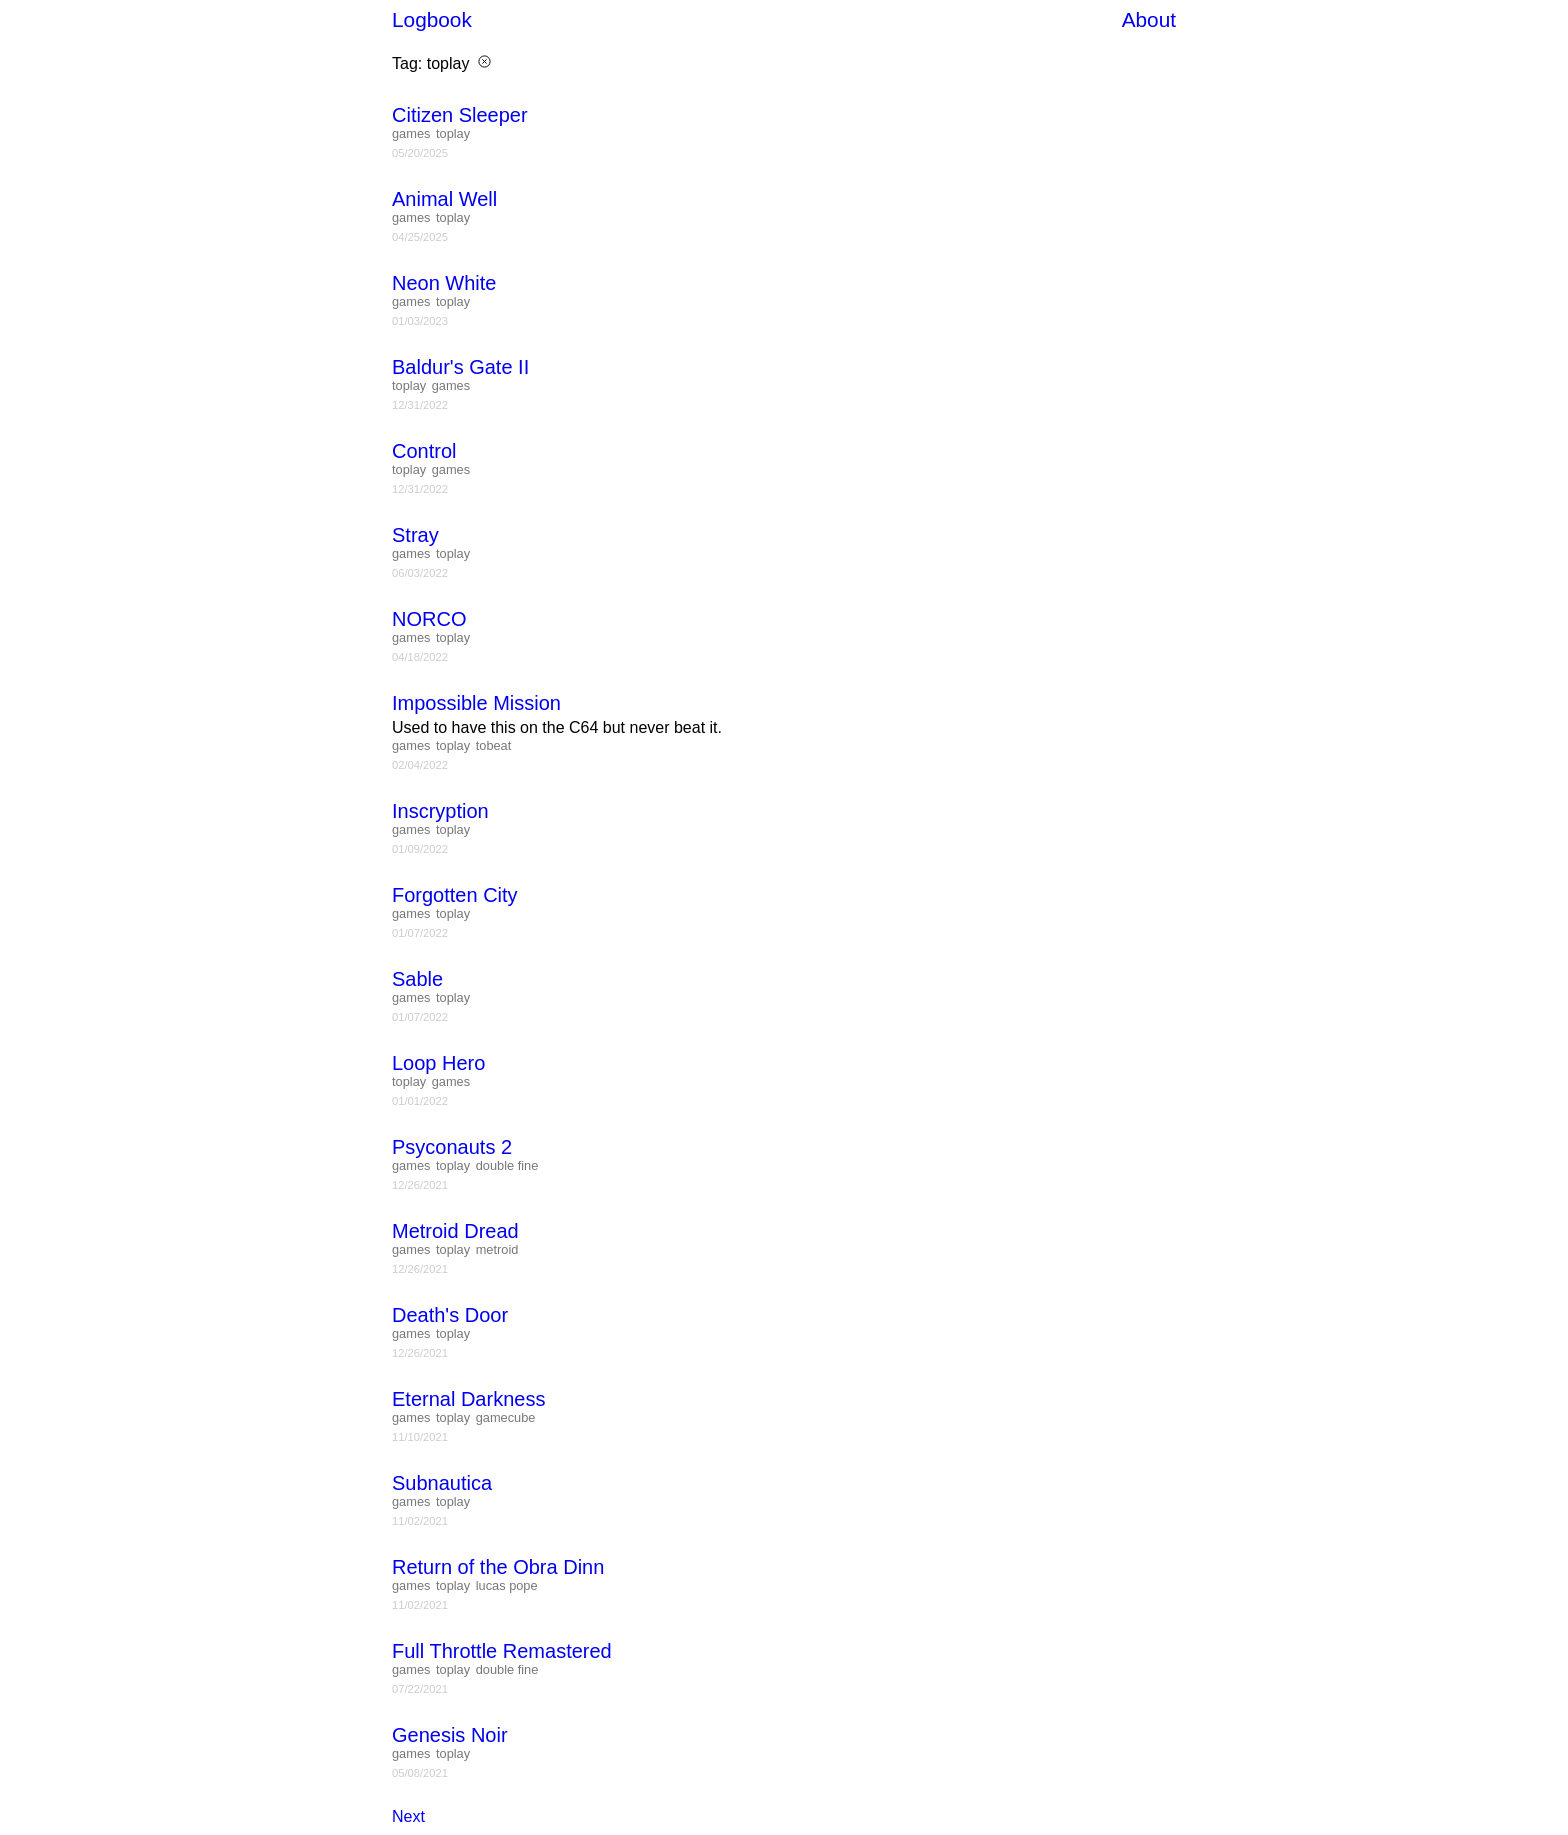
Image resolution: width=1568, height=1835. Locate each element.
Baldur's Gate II (460, 367)
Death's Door (450, 1315)
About (1149, 19)
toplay (453, 133)
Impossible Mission (476, 703)
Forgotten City (455, 895)
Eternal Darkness (468, 1399)
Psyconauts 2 (452, 1147)
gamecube (506, 1417)
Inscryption (440, 811)
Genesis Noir (450, 1735)
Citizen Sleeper (460, 115)
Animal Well (444, 199)
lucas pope (507, 1585)
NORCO (429, 619)
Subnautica (442, 1483)
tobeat (494, 745)
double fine (507, 1165)
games (411, 133)
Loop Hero (438, 1063)
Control (424, 451)
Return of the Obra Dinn (498, 1567)
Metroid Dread (455, 1231)
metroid (497, 1249)
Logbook (432, 19)
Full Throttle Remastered (502, 1651)
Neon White (444, 283)
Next (408, 1816)
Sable (417, 979)
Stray (415, 535)
